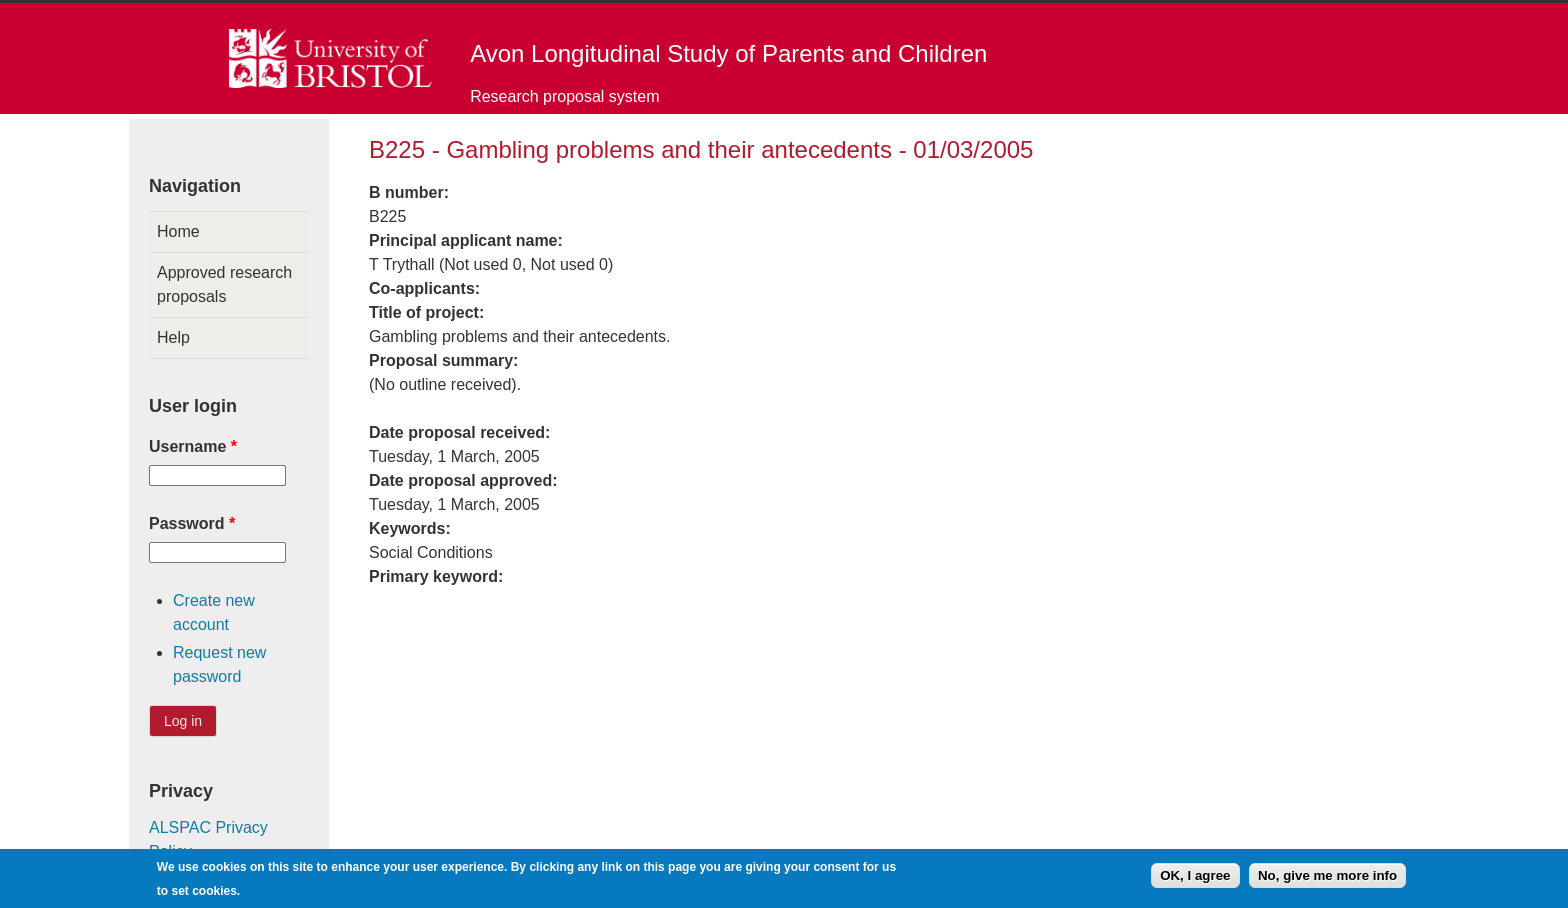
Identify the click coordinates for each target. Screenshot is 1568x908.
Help (173, 337)
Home (178, 231)
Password (192, 523)
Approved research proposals (224, 284)
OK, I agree (1195, 878)
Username (193, 446)
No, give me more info (1327, 878)
